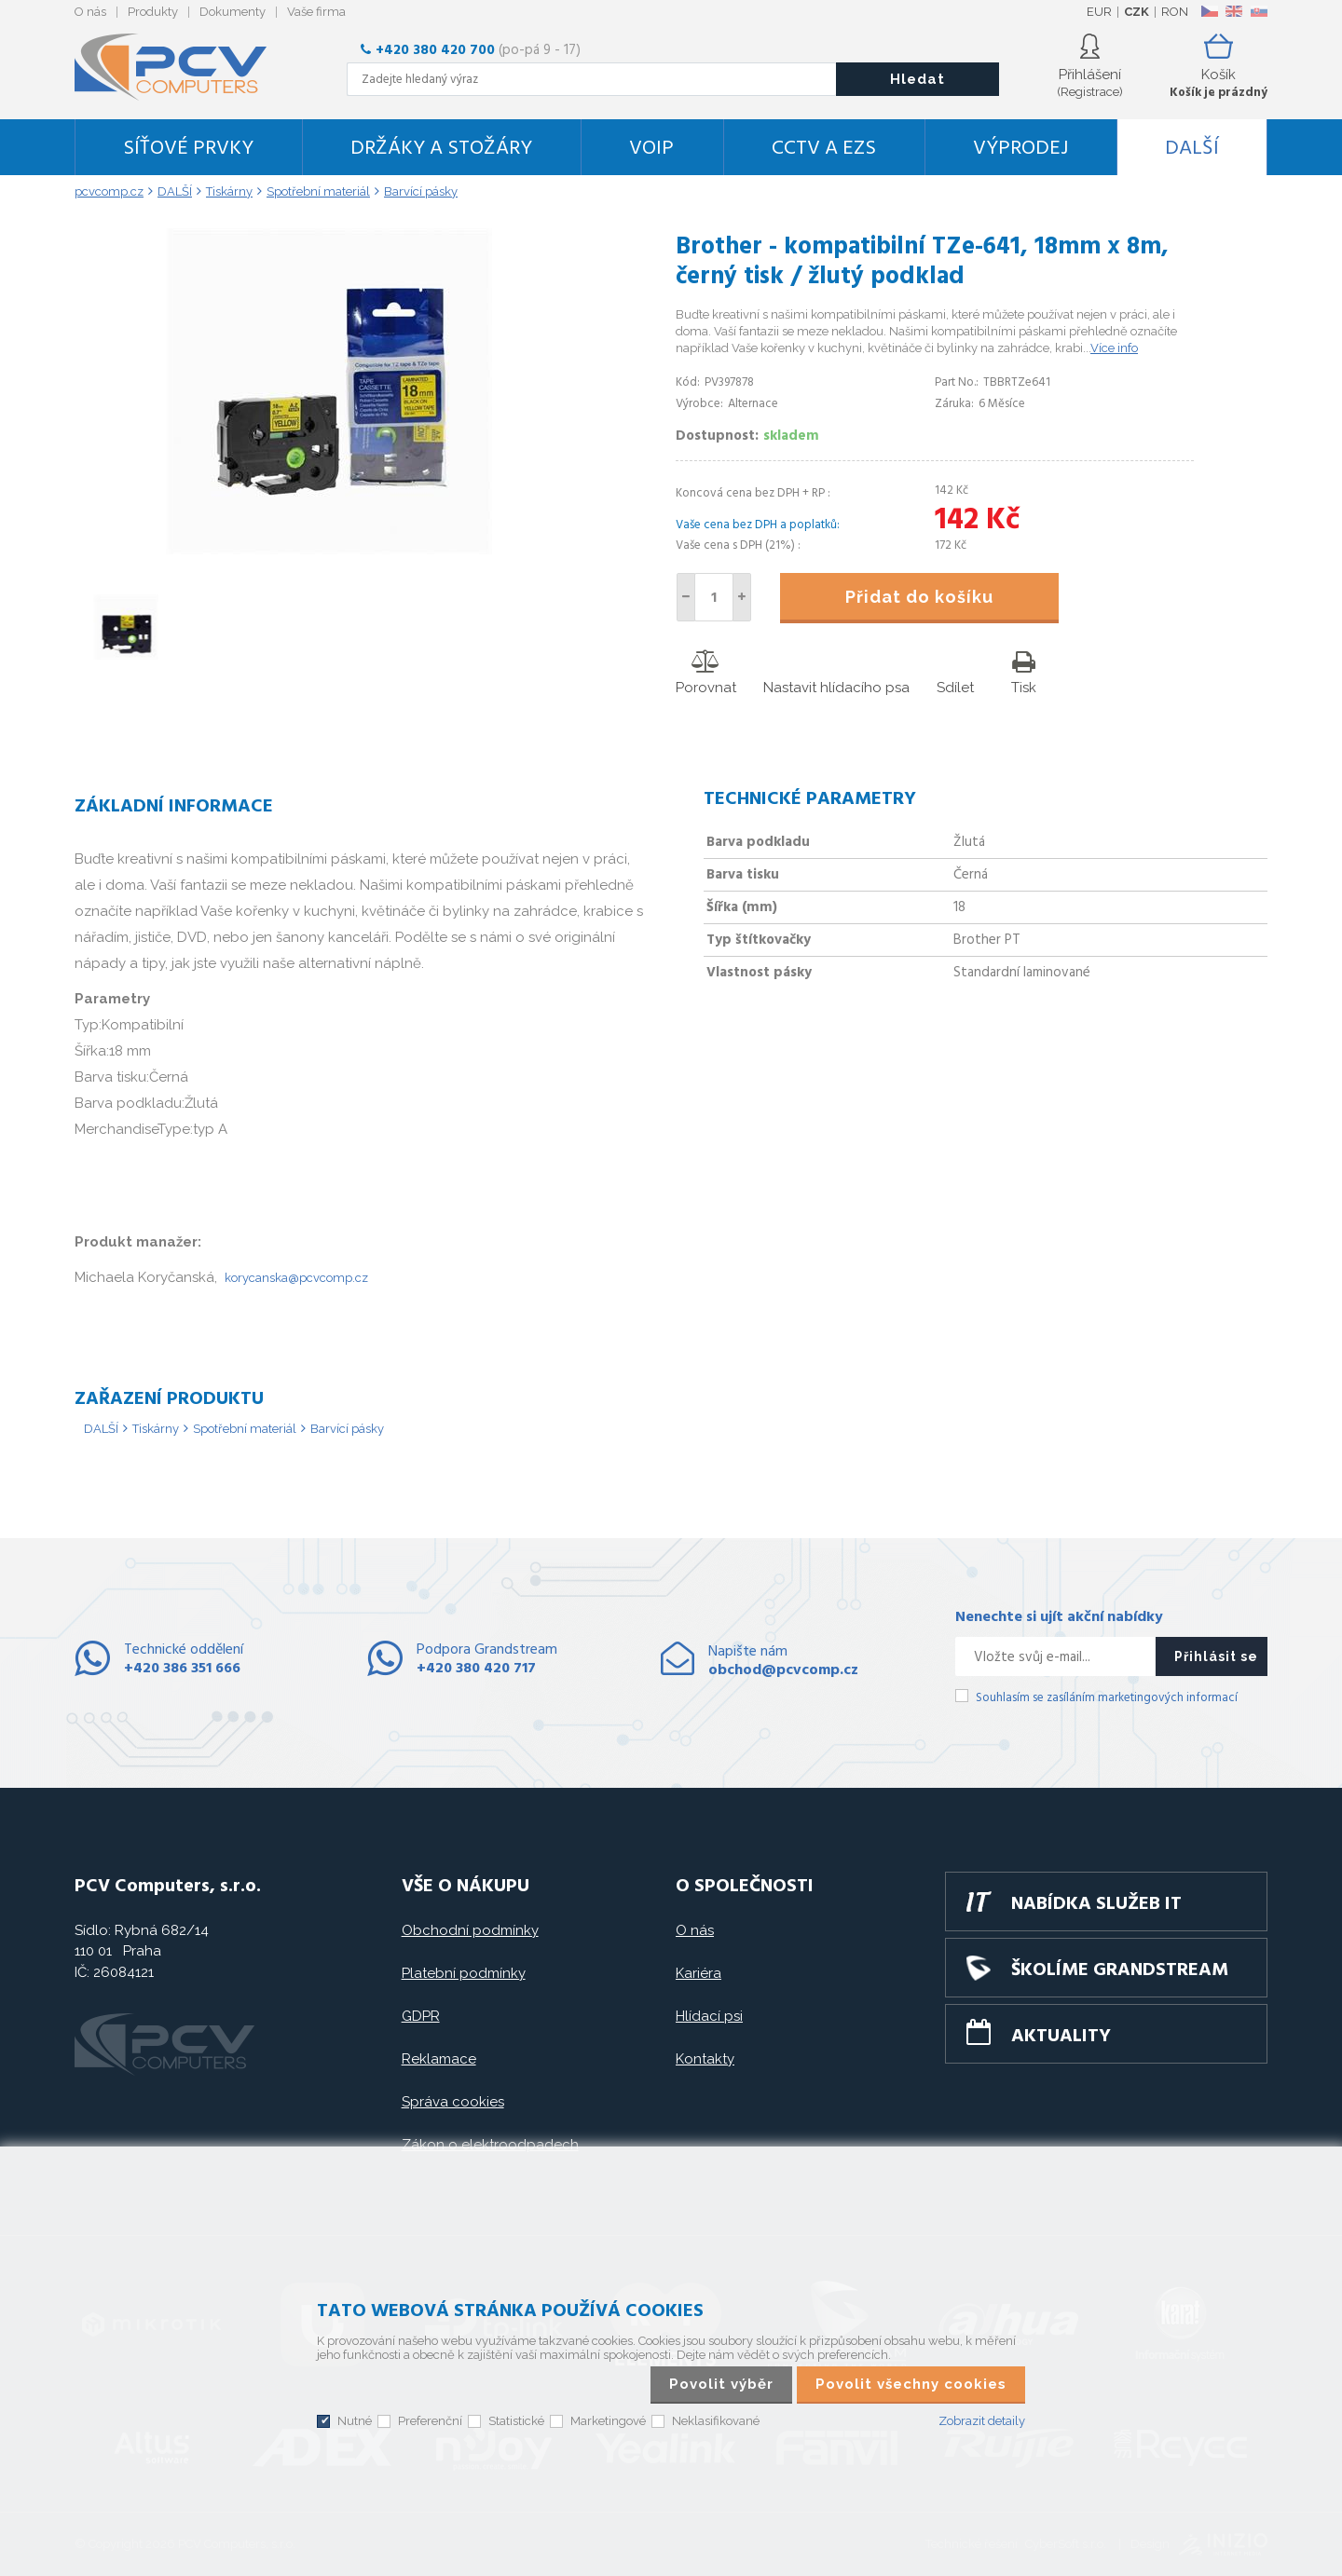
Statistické (516, 2421)
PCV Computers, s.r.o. (182, 67)
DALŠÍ (1192, 148)
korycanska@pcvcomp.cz (296, 1278)
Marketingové (608, 2421)
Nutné (354, 2421)
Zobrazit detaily (981, 2421)
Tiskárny (155, 1429)
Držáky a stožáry (441, 148)
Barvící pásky (347, 1429)
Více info (1114, 348)
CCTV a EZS (824, 148)
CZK (1136, 12)
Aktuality (1061, 2036)
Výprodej (1020, 148)
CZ (1209, 11)
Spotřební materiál (244, 1429)
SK (1258, 11)
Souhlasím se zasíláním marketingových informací (1107, 1698)
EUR (1099, 12)
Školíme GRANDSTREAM (1119, 1970)
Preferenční (430, 2421)
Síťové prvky (188, 148)
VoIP (651, 148)
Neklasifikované (716, 2421)
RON (1174, 12)
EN (1234, 11)
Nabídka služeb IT (1096, 1904)
